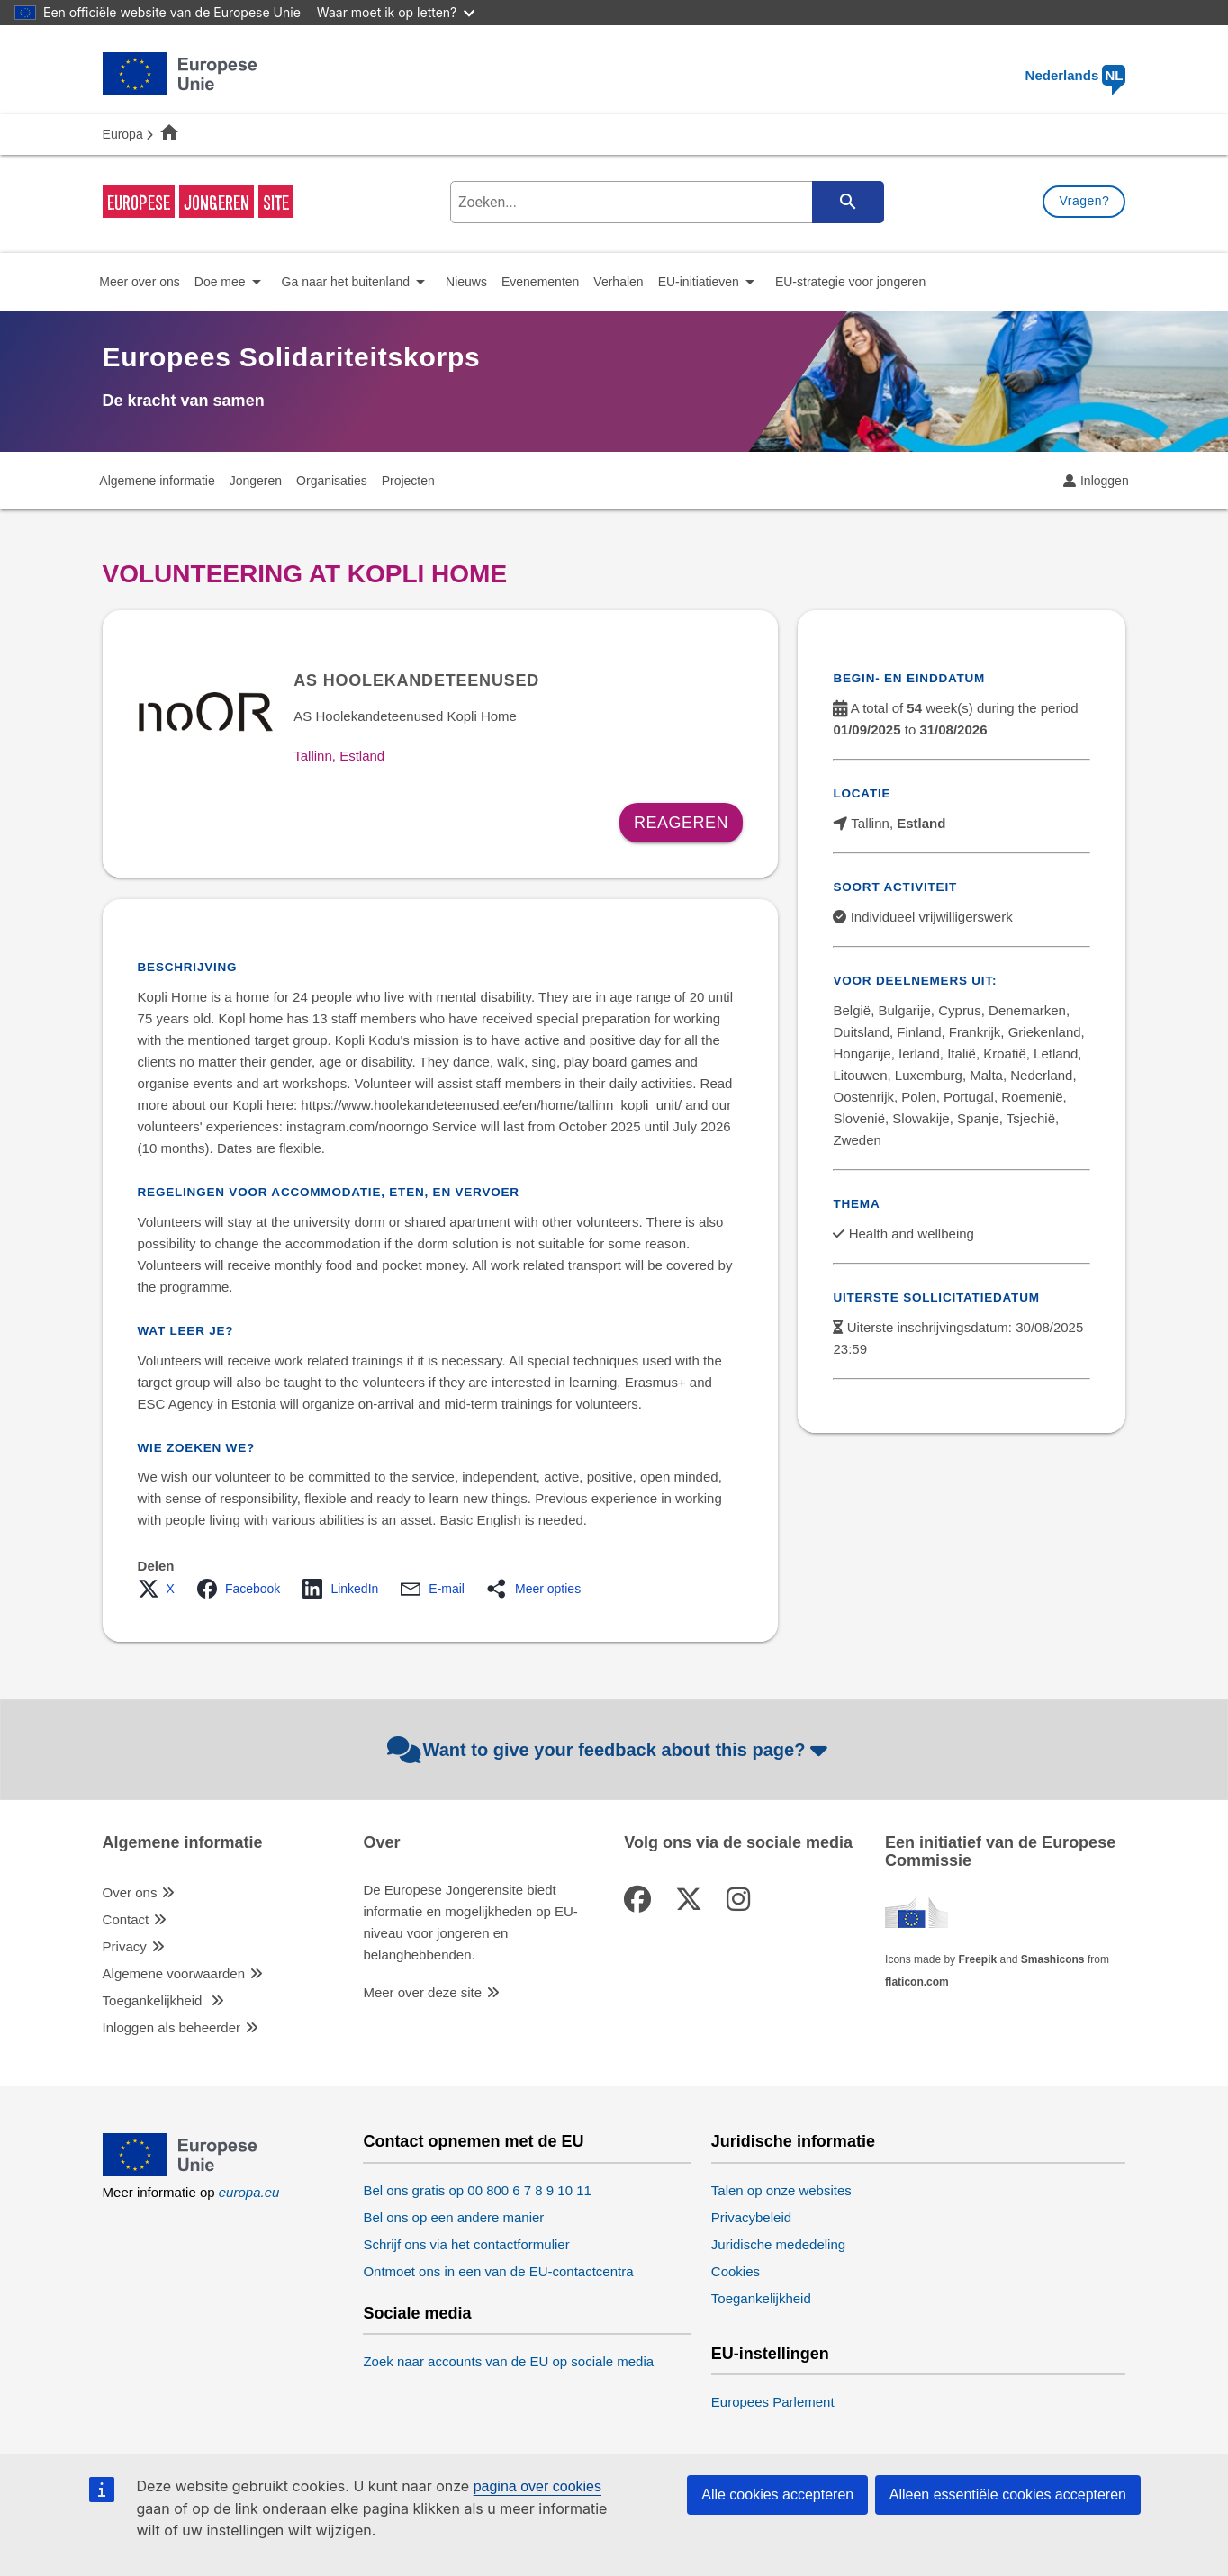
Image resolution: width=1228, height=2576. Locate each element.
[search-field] (665, 202)
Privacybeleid (751, 2217)
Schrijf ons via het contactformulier (466, 2244)
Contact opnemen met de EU (473, 2141)
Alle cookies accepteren (777, 2494)
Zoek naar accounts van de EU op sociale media (508, 2361)
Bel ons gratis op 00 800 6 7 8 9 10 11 (477, 2190)
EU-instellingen (770, 2354)
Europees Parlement (773, 2401)
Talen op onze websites (781, 2190)
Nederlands (1075, 75)
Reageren (681, 823)
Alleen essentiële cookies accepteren (1007, 2494)
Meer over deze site (422, 1992)
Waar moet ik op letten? (395, 12)
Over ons (130, 1892)
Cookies (735, 2271)
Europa (123, 134)
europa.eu (249, 2192)
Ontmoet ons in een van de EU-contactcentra (498, 2271)
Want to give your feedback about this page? (610, 1749)
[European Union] (180, 2171)
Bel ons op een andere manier (453, 2217)
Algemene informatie (183, 1842)
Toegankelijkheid (154, 2000)
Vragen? (1084, 201)
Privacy (125, 1946)
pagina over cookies (537, 2486)
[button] (161, 1588)
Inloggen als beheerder (171, 2027)
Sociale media (417, 2313)
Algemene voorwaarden (174, 1973)
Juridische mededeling (778, 2244)
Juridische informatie (793, 2141)
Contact (126, 1919)
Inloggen (1104, 480)
